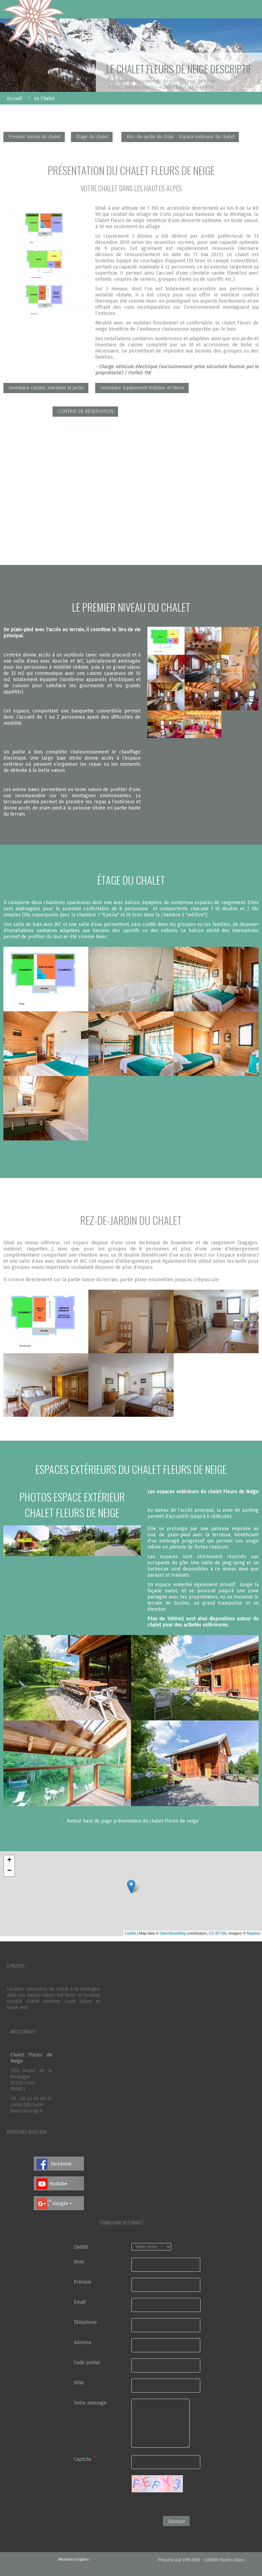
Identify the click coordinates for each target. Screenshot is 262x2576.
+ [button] (9, 1860)
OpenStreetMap (173, 1933)
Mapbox (253, 1933)
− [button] (9, 1871)
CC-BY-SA (218, 1933)
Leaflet (130, 1933)
